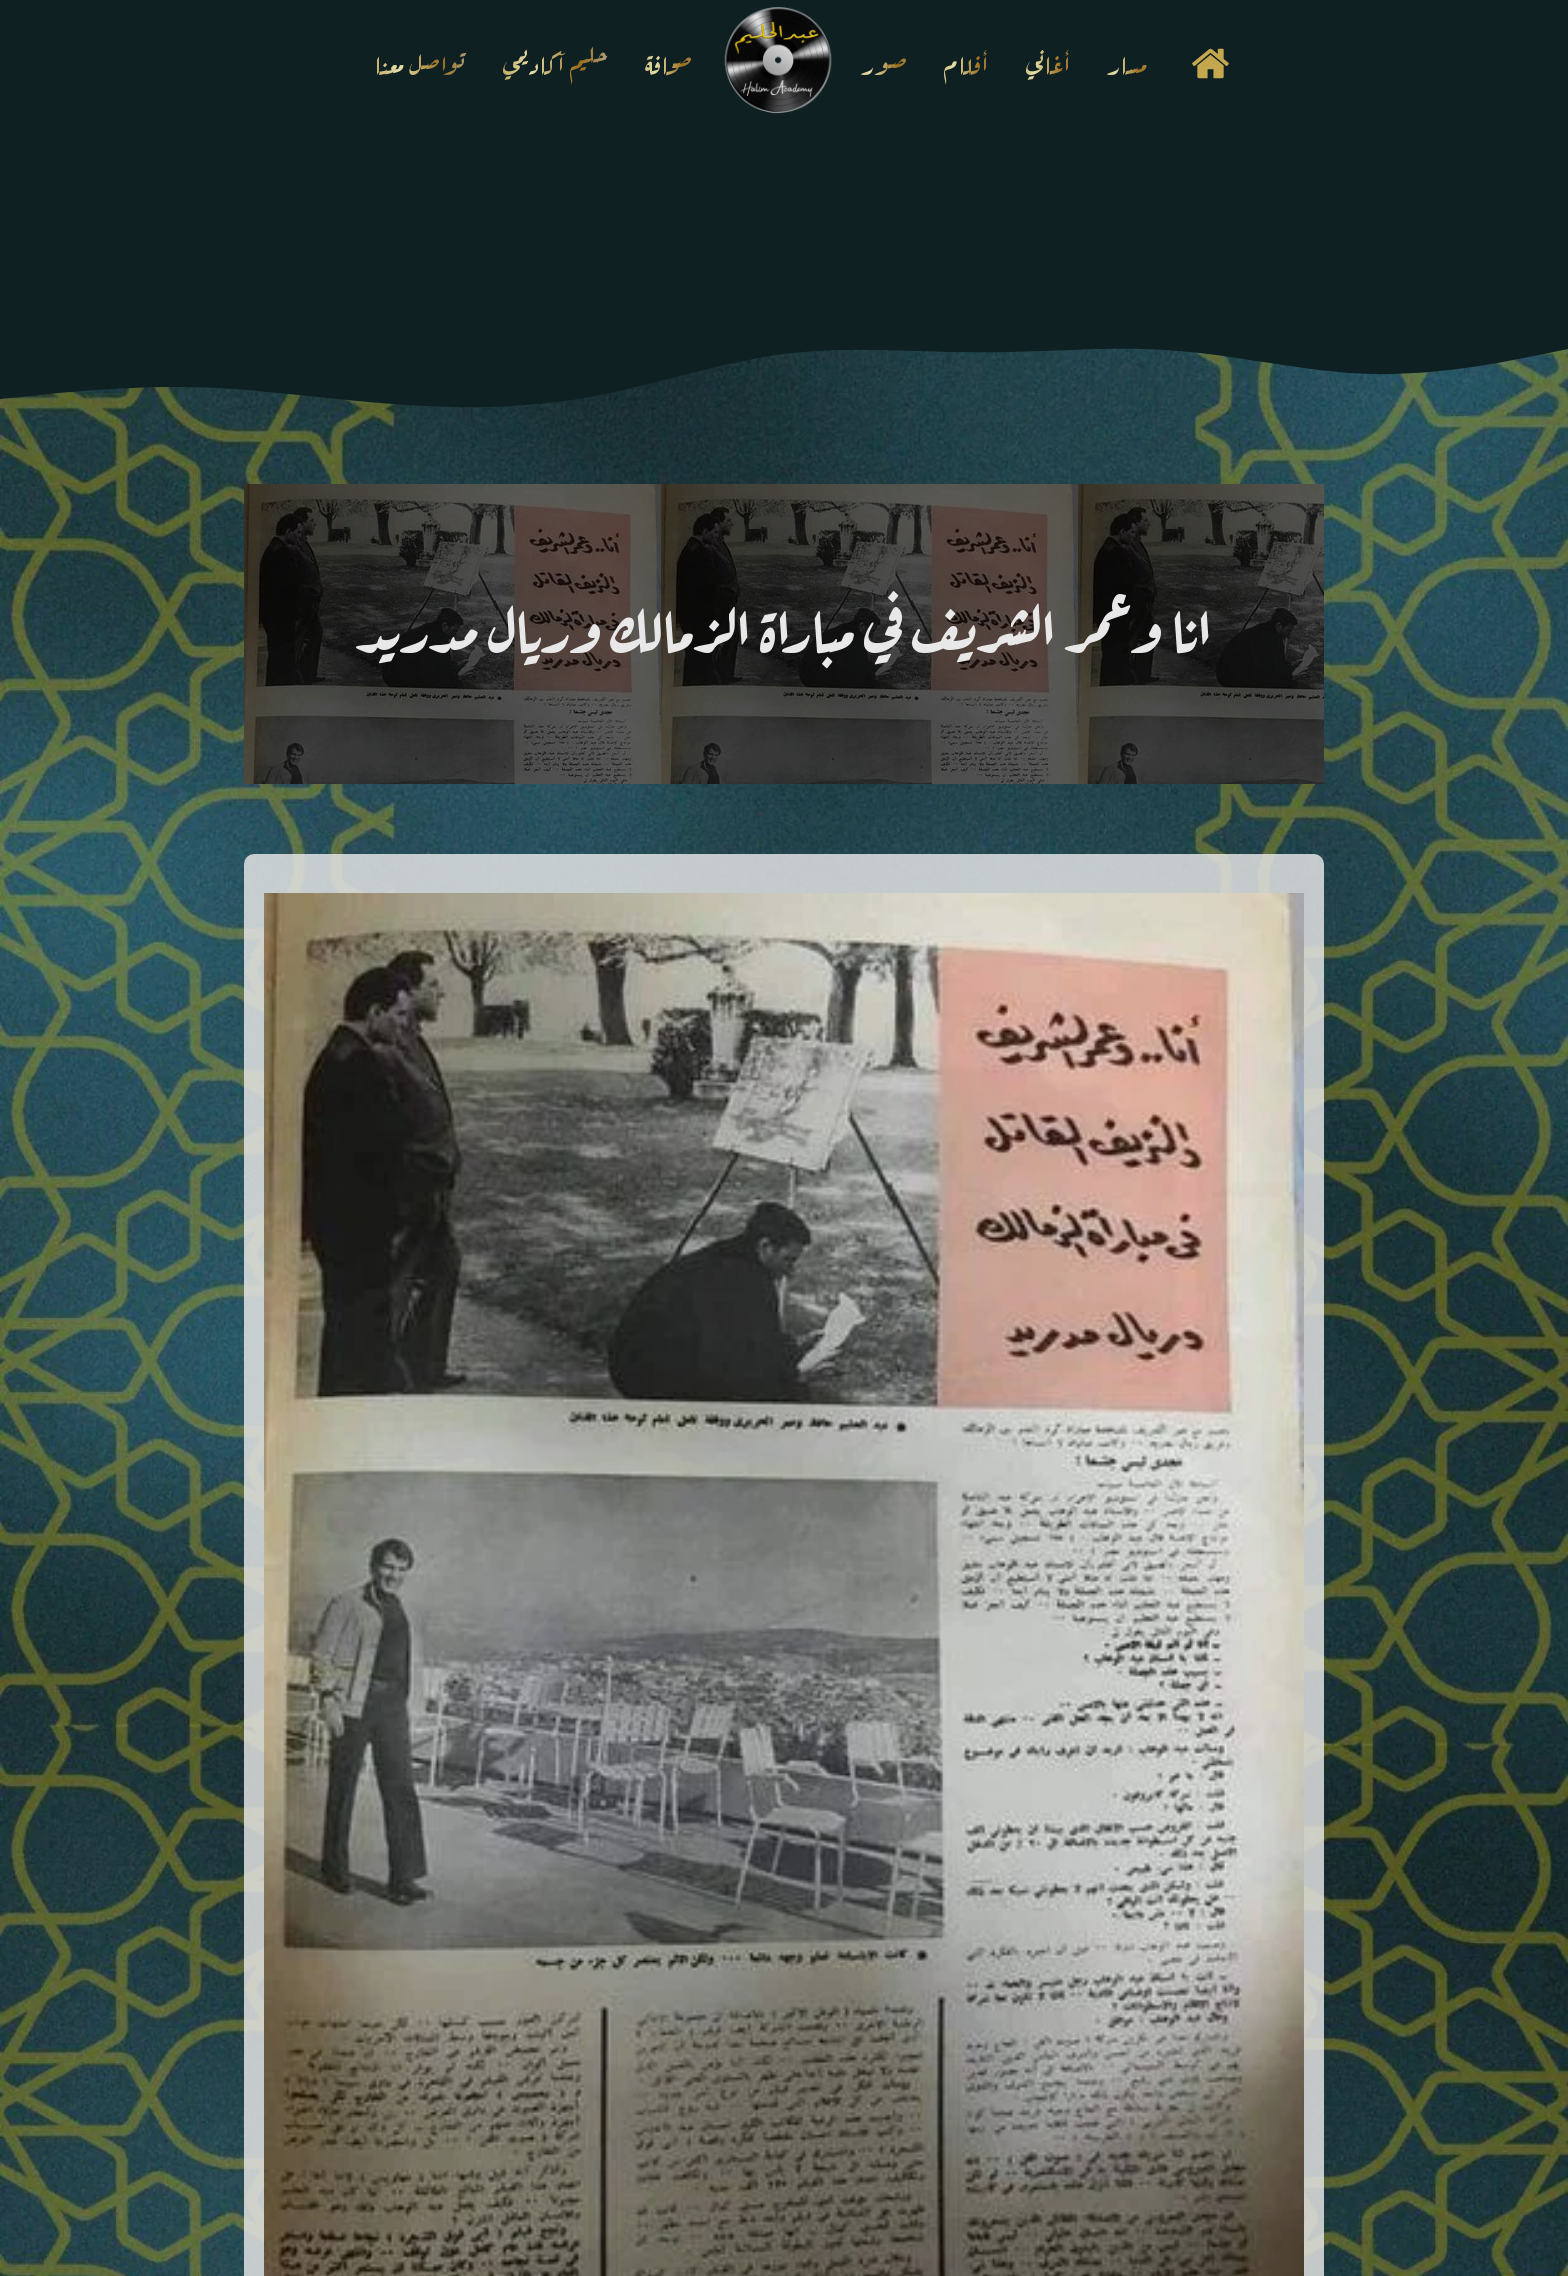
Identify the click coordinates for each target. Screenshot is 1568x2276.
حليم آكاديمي (555, 62)
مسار (1127, 62)
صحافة (669, 62)
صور (884, 62)
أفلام (966, 62)
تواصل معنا (420, 62)
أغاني (1048, 62)
